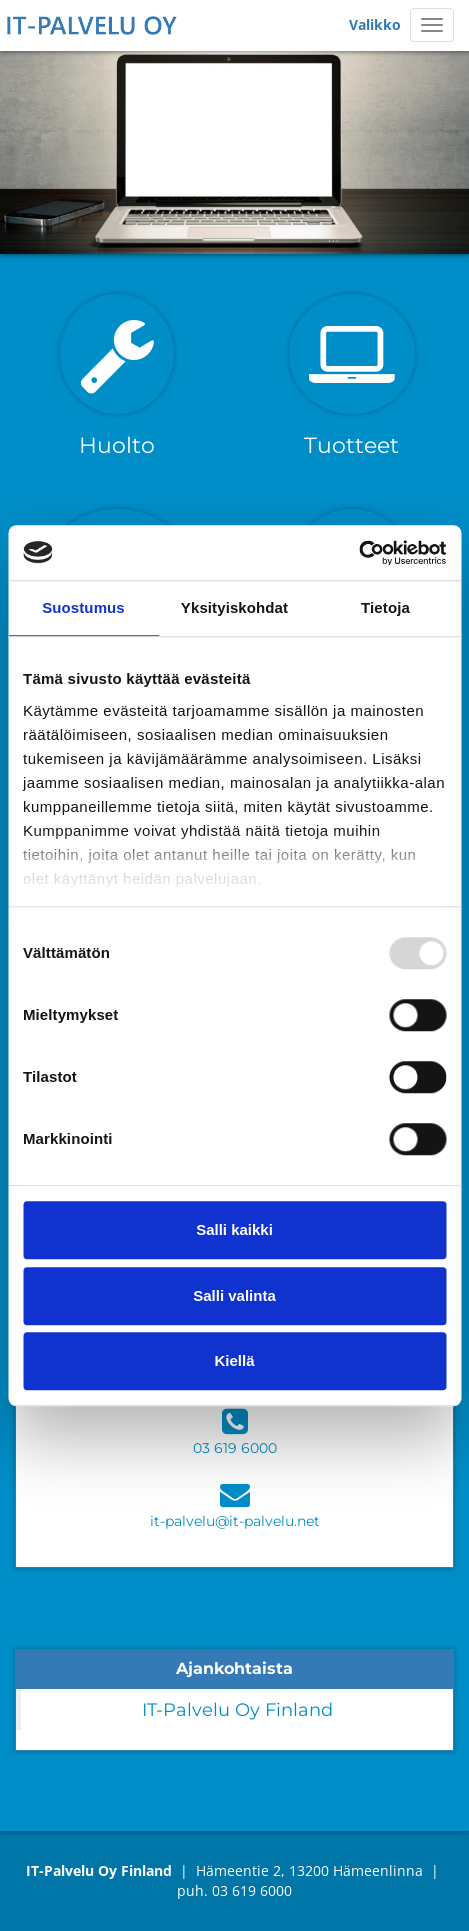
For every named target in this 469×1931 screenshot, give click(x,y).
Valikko (375, 24)
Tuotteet (351, 445)
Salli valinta (234, 1295)
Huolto (117, 445)
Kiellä (234, 1360)
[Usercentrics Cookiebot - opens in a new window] (358, 553)
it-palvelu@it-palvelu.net (235, 1521)
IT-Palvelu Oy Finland (237, 1709)
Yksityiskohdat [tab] (234, 607)
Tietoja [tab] (385, 607)
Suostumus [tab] (83, 607)
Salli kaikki (234, 1229)
